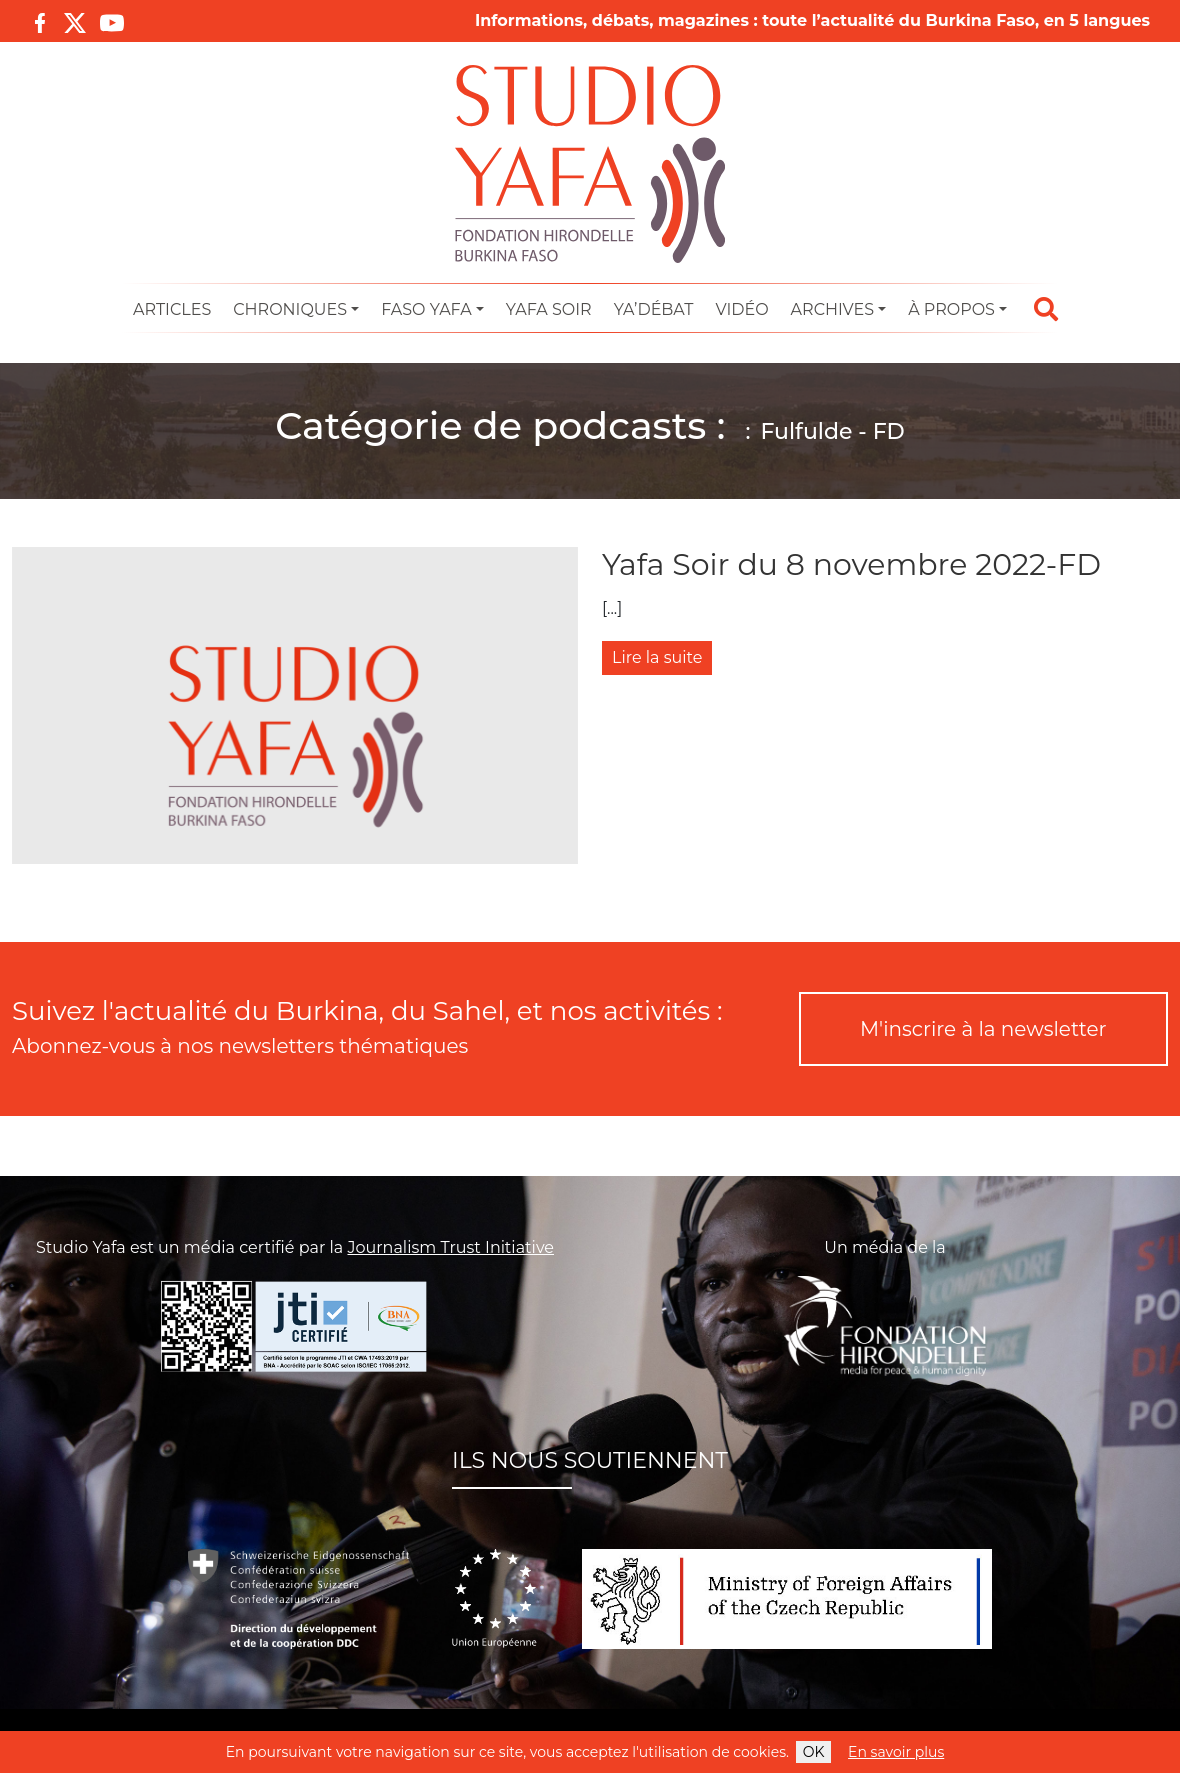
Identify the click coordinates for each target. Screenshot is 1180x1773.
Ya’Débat (654, 309)
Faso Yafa (426, 309)
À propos (951, 309)
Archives (832, 309)
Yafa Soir (549, 309)
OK (814, 1752)
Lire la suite (657, 657)
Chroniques (290, 309)
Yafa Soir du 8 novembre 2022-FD (851, 564)
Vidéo (741, 309)
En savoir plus (896, 1752)
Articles (172, 309)
